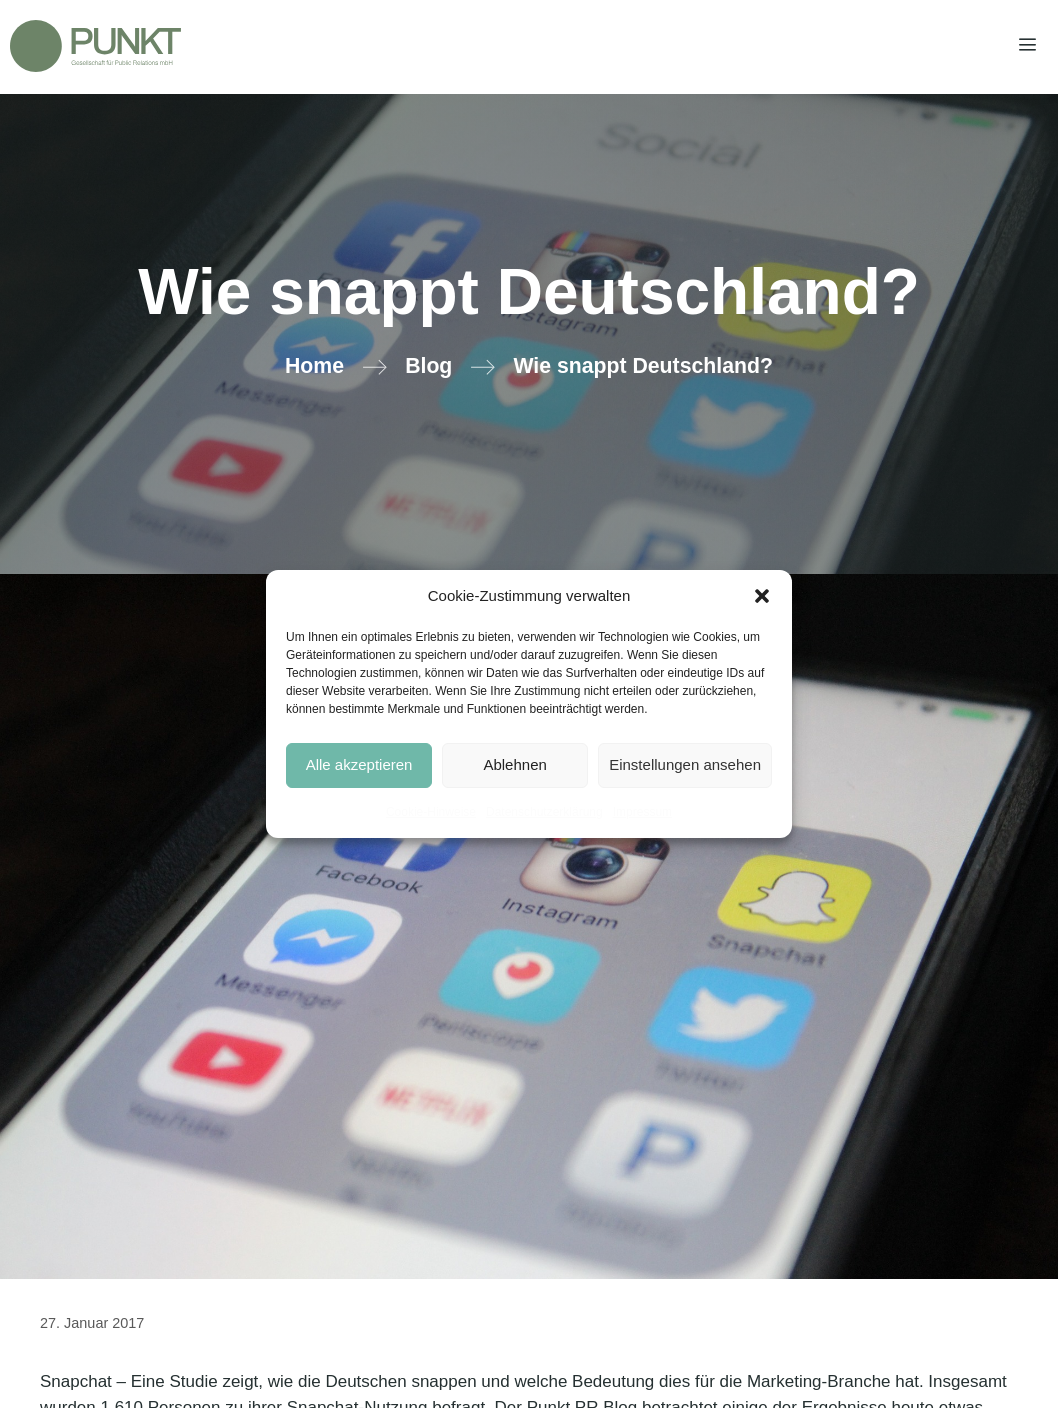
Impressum (642, 812)
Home (314, 366)
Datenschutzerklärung (544, 812)
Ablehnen (514, 764)
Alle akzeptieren (359, 764)
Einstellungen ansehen (685, 764)
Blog (428, 366)
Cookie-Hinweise (431, 812)
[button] (762, 596)
